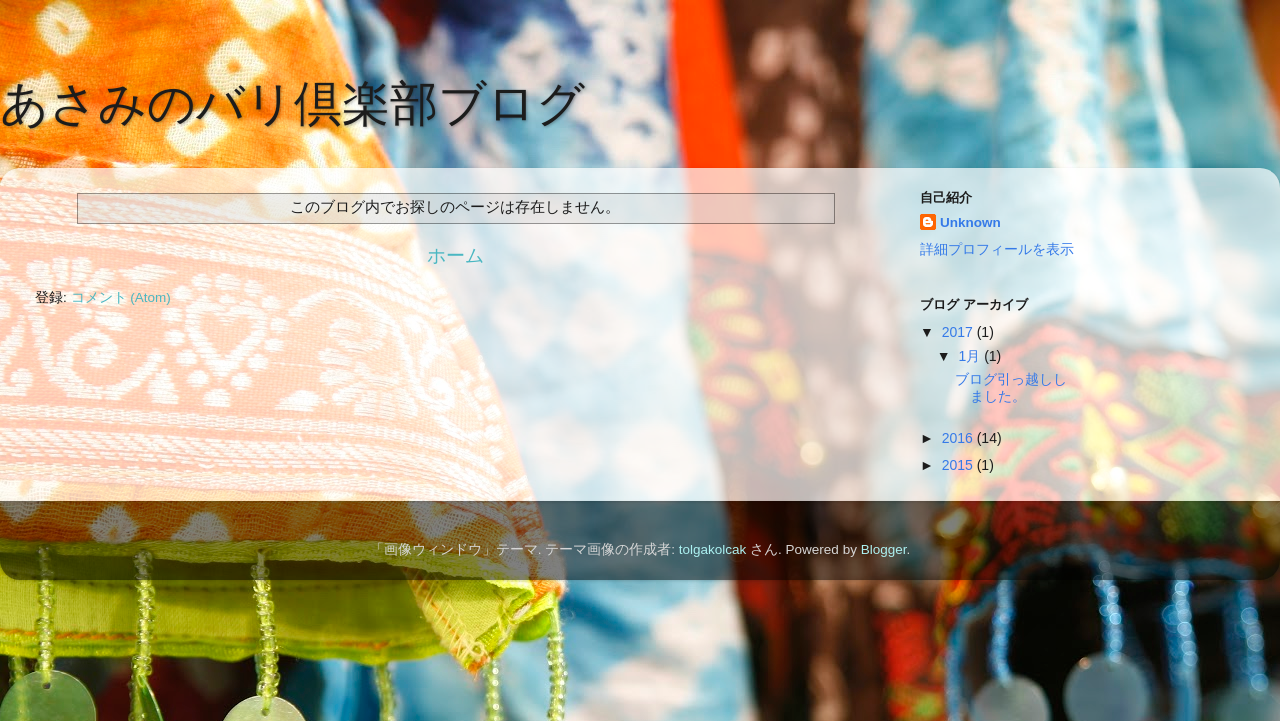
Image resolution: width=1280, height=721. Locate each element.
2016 (959, 438)
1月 (971, 356)
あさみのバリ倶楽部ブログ (292, 103)
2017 (959, 332)
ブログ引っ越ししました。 (1011, 387)
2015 (959, 465)
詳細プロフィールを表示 (997, 249)
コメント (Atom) (121, 297)
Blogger (884, 549)
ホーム (455, 255)
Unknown (970, 222)
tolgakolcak (713, 549)
